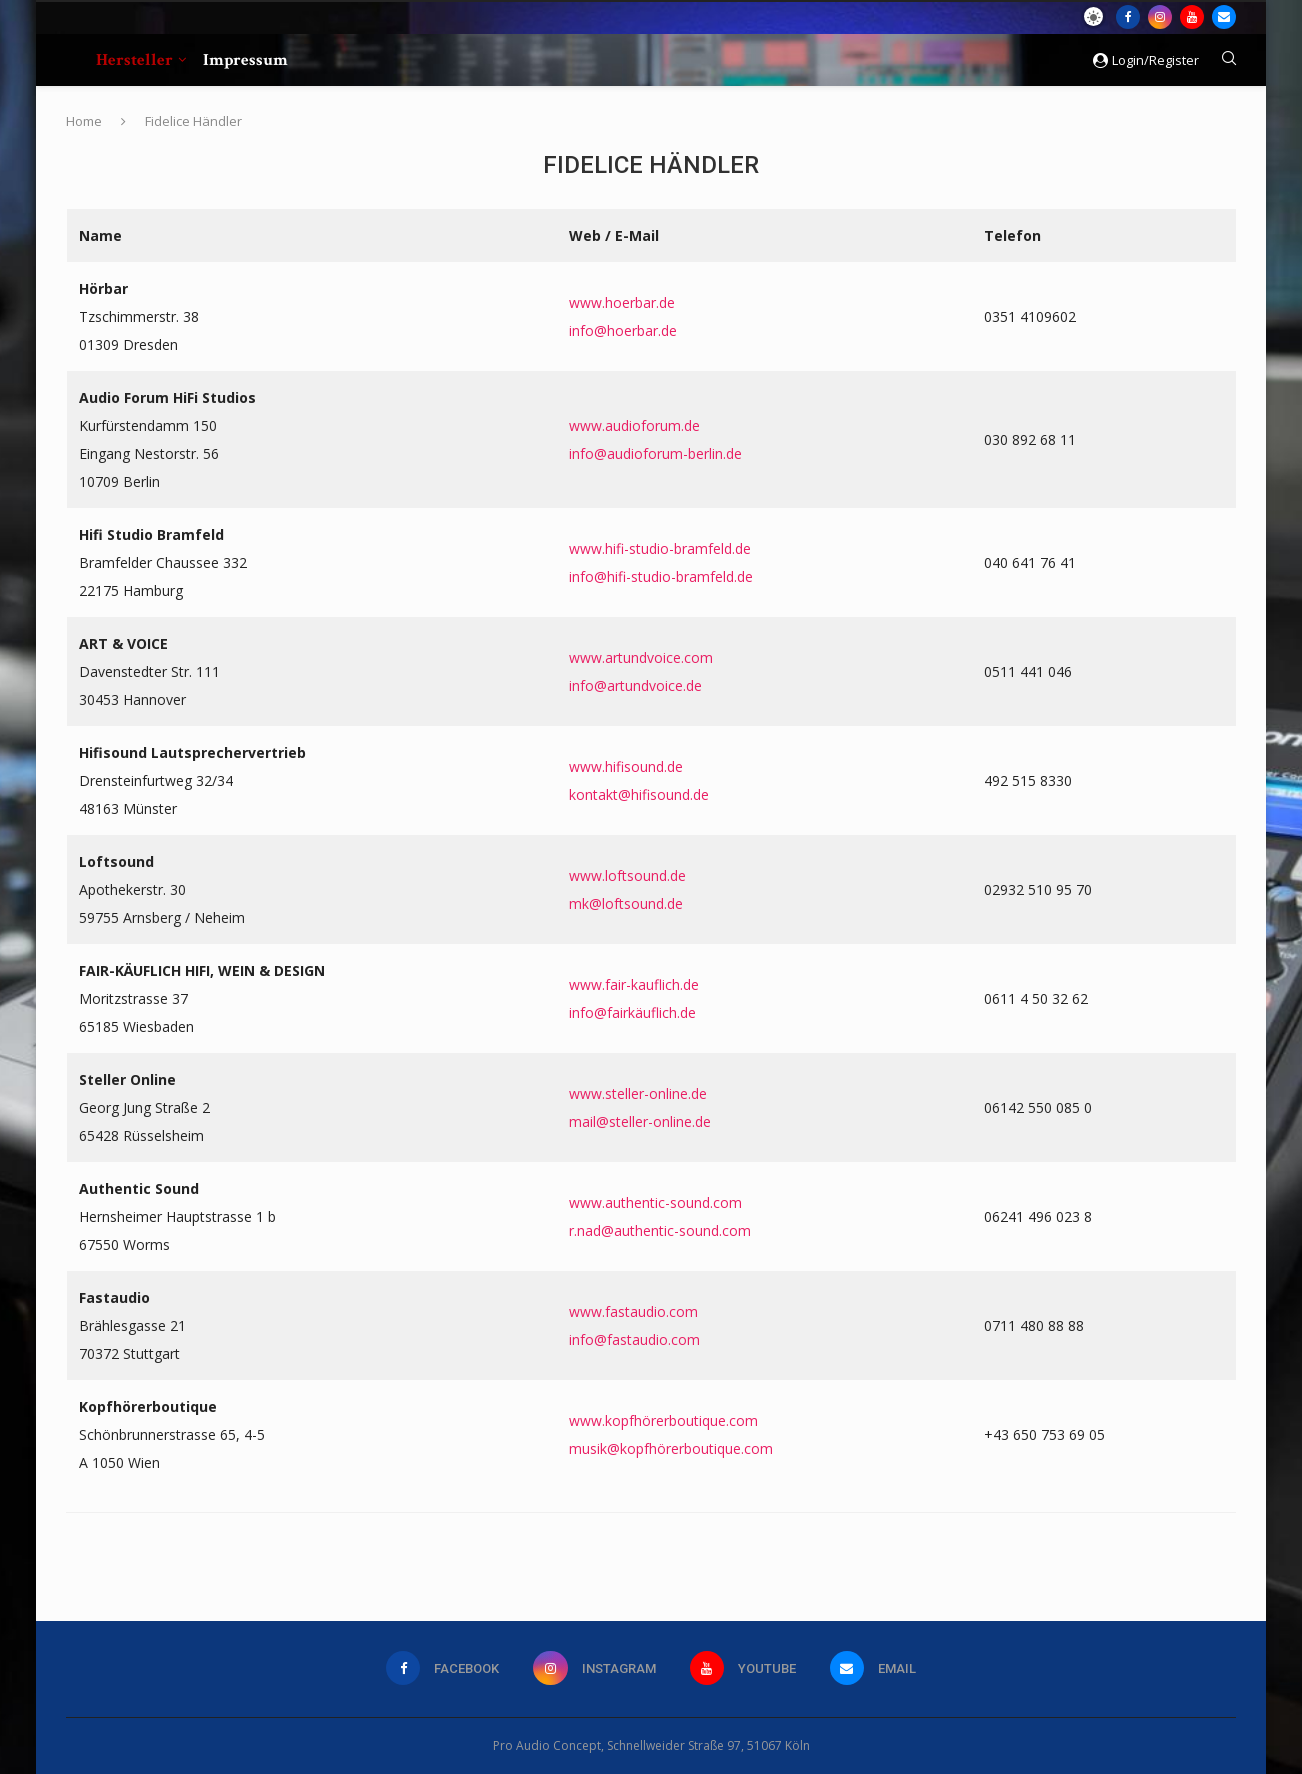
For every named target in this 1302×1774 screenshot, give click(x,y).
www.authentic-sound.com (655, 1202)
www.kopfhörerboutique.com (663, 1420)
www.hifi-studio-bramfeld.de (660, 548)
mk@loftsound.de (626, 903)
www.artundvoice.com (641, 657)
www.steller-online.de (638, 1093)
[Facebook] (1128, 17)
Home (84, 121)
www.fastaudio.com (633, 1311)
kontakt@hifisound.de (639, 794)
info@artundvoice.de (635, 685)
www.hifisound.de (626, 766)
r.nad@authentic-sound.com (660, 1230)
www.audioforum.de (634, 425)
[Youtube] (1192, 17)
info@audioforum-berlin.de (655, 453)
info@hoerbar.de (623, 330)
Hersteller (134, 60)
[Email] (1224, 17)
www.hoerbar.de (622, 302)
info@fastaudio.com (634, 1339)
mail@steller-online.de (640, 1121)
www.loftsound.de (627, 875)
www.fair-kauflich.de (634, 984)
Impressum (245, 60)
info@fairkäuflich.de (632, 1012)
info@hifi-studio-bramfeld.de (661, 576)
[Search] (1229, 60)
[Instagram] (1160, 17)
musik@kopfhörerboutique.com (671, 1448)
